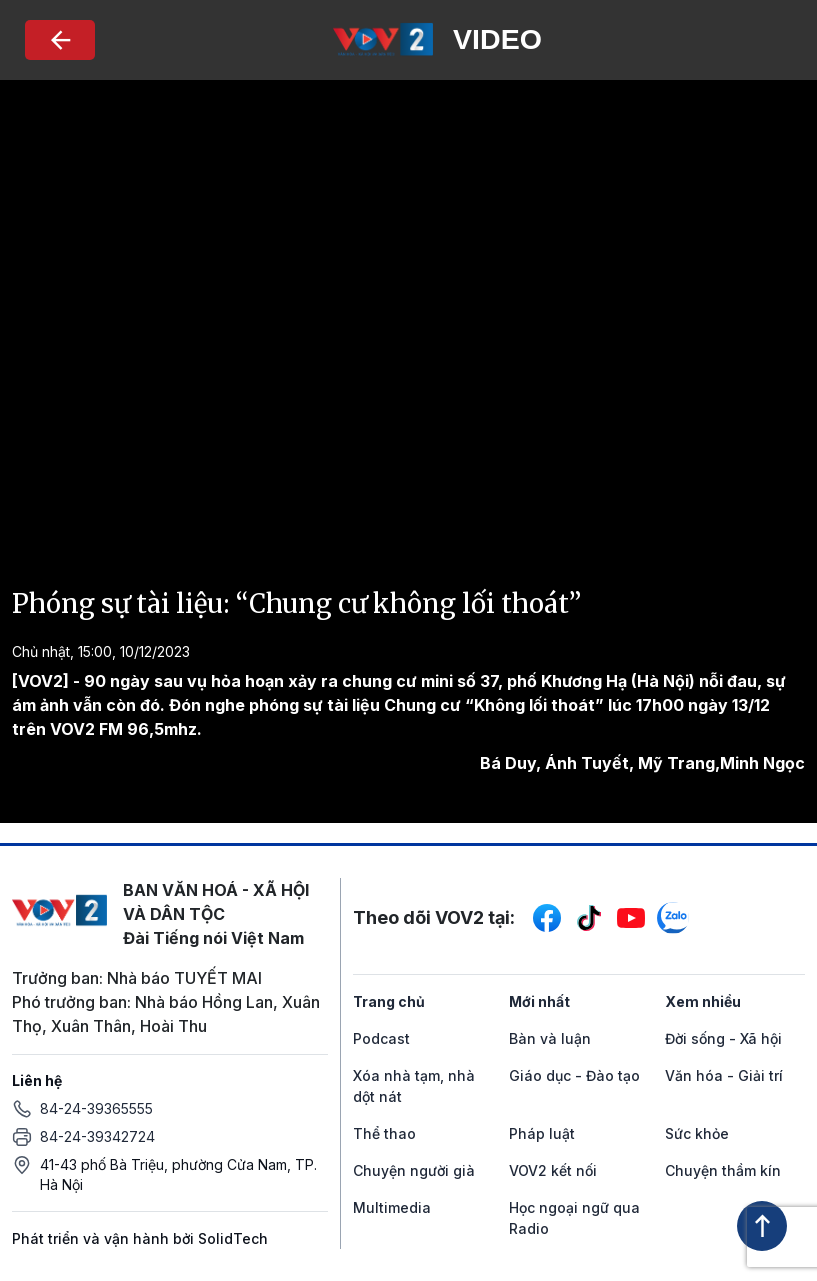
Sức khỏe (697, 1133)
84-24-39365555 (96, 1108)
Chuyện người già (414, 1170)
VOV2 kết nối (553, 1170)
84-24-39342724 (97, 1136)
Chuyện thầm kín (723, 1170)
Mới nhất (539, 1001)
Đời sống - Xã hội (723, 1038)
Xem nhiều (703, 1001)
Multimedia (392, 1207)
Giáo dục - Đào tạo (574, 1075)
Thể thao (384, 1133)
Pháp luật (542, 1133)
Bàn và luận (550, 1038)
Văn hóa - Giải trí (724, 1075)
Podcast (381, 1038)
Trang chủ (389, 1001)
